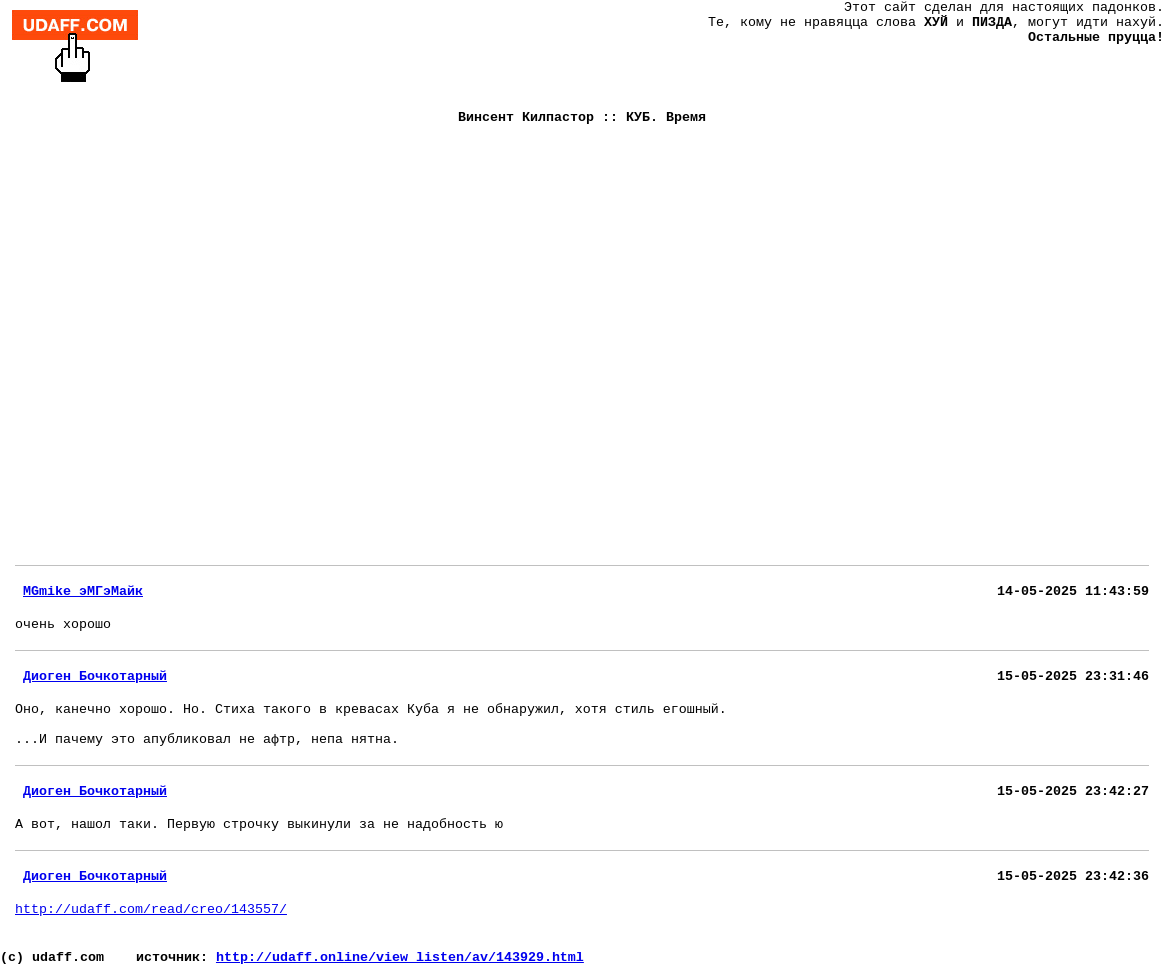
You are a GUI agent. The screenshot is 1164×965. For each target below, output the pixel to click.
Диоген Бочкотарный (95, 676)
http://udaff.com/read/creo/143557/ (151, 909)
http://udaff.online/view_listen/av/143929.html (400, 957)
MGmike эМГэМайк (83, 591)
